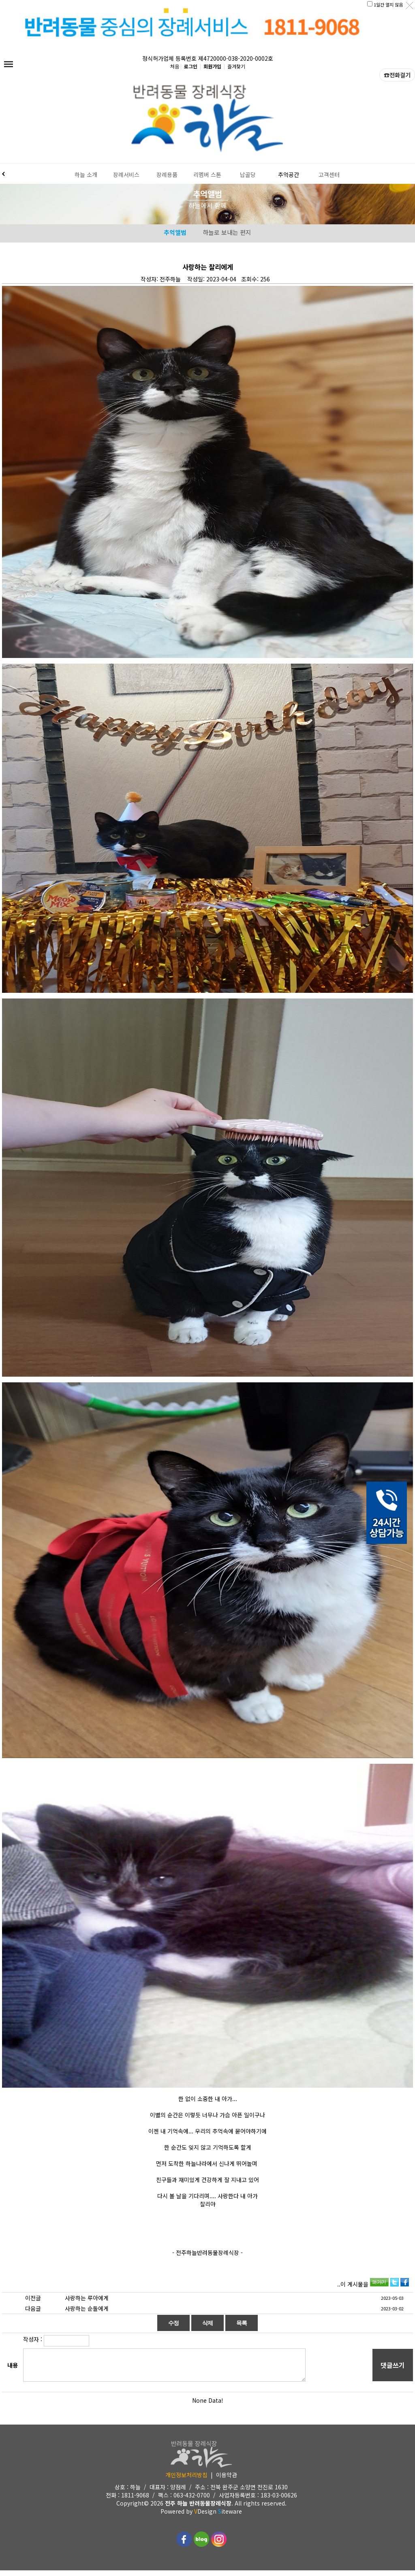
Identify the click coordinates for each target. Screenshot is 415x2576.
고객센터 (329, 176)
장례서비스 (126, 176)
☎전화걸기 (397, 81)
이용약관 (226, 2480)
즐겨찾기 (236, 71)
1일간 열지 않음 (388, 4)
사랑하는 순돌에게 (87, 2314)
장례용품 (167, 176)
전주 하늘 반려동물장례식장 (198, 2509)
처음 (174, 71)
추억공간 (288, 176)
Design (205, 2517)
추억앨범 (175, 238)
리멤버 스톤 (207, 176)
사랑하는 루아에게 (87, 2303)
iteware (230, 2517)
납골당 (248, 176)
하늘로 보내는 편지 (227, 238)
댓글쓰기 (393, 2371)
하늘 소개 (86, 176)
